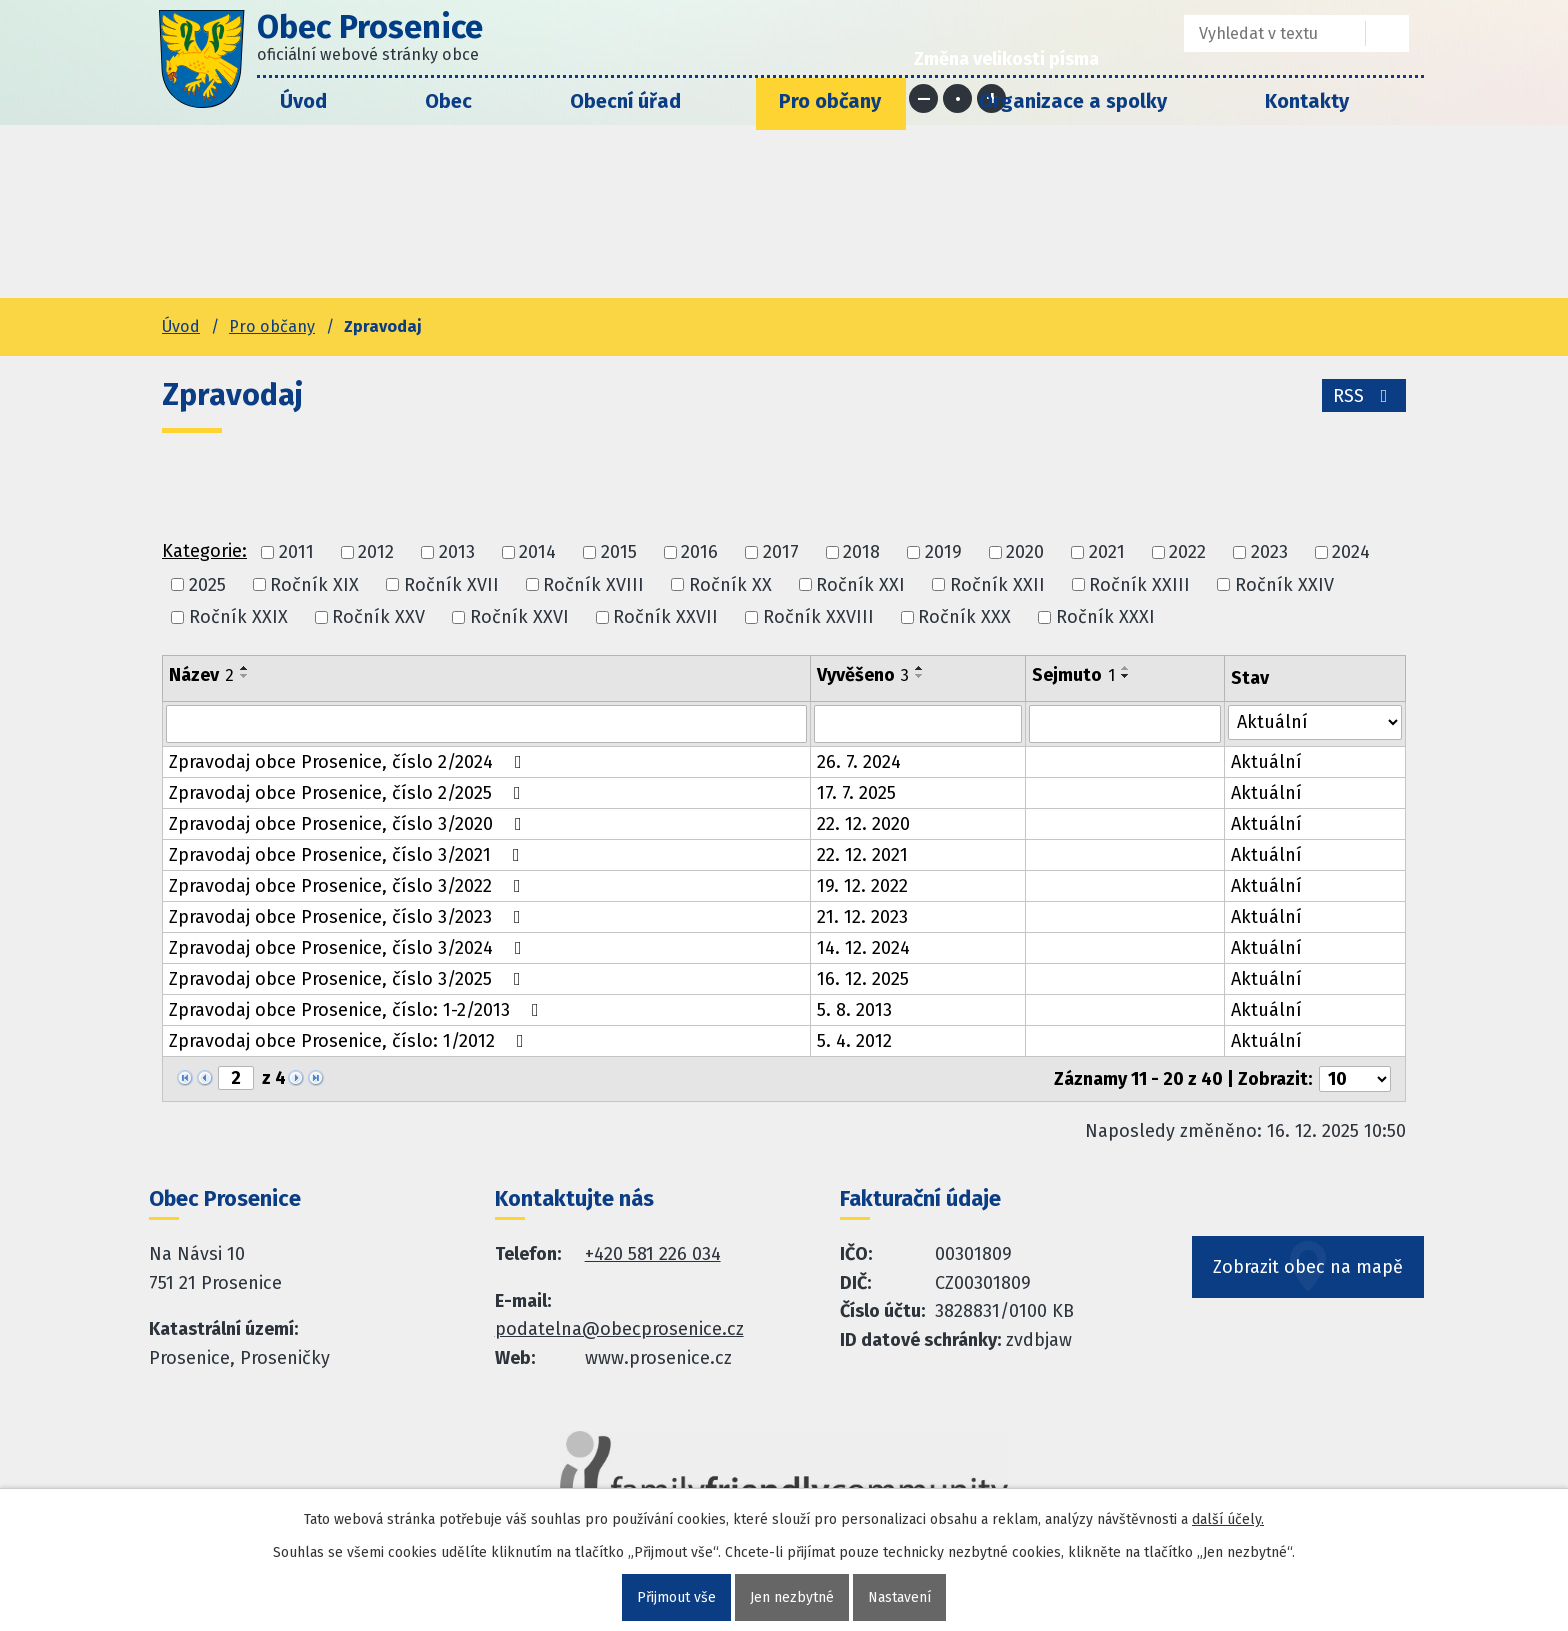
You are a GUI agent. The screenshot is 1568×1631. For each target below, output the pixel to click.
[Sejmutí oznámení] (1125, 724)
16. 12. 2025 (863, 979)
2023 (1269, 553)
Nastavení (899, 1597)
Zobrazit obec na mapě (1308, 1267)
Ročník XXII (997, 585)
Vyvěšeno (863, 675)
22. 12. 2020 (863, 824)
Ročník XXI (860, 585)
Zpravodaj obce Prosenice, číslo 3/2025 (349, 979)
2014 (537, 553)
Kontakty (1307, 101)
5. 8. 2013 (854, 1010)
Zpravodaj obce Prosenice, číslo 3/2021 (348, 855)
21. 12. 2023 (862, 917)
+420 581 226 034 (653, 1254)
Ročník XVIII (593, 585)
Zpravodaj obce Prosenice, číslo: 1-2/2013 (358, 1010)
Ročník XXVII (665, 617)
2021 (1107, 553)
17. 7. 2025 (856, 793)
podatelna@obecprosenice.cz (619, 1329)
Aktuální (1266, 762)
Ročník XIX (314, 585)
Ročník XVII (451, 585)
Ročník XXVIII (818, 617)
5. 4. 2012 (854, 1041)
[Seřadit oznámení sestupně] (245, 676)
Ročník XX (730, 585)
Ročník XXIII (1139, 585)
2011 (296, 553)
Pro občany (830, 101)
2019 (943, 553)
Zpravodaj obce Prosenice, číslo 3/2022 (349, 886)
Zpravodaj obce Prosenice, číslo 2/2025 (349, 793)
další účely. (1228, 1519)
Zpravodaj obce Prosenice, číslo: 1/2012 (350, 1041)
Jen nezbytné (792, 1597)
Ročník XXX (964, 617)
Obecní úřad (625, 101)
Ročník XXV (378, 617)
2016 (699, 553)
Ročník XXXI (1105, 617)
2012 (376, 553)
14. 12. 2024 (863, 948)
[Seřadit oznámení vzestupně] (245, 668)
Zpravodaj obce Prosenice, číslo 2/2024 (349, 762)
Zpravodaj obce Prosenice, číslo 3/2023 (349, 917)
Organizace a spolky (1073, 101)
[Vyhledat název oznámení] (486, 724)
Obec (448, 101)
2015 (619, 553)
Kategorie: (204, 551)
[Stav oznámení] (1315, 722)
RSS (1364, 396)
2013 (457, 553)
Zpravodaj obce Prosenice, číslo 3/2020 (349, 824)
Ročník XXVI (519, 617)
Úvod (303, 101)
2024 (1351, 553)
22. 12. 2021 (862, 855)
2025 (207, 585)
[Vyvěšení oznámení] (917, 724)
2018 (861, 553)
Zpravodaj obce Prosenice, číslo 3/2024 (349, 948)
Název (201, 675)
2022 (1187, 553)
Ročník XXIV (1284, 585)
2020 (1025, 553)
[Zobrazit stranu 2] (236, 1078)
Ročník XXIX (238, 617)
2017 (781, 553)
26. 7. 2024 (859, 762)
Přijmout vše (676, 1597)
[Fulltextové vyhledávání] (1260, 33)
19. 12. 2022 (862, 886)
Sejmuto (1073, 675)
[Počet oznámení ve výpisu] (1355, 1079)
